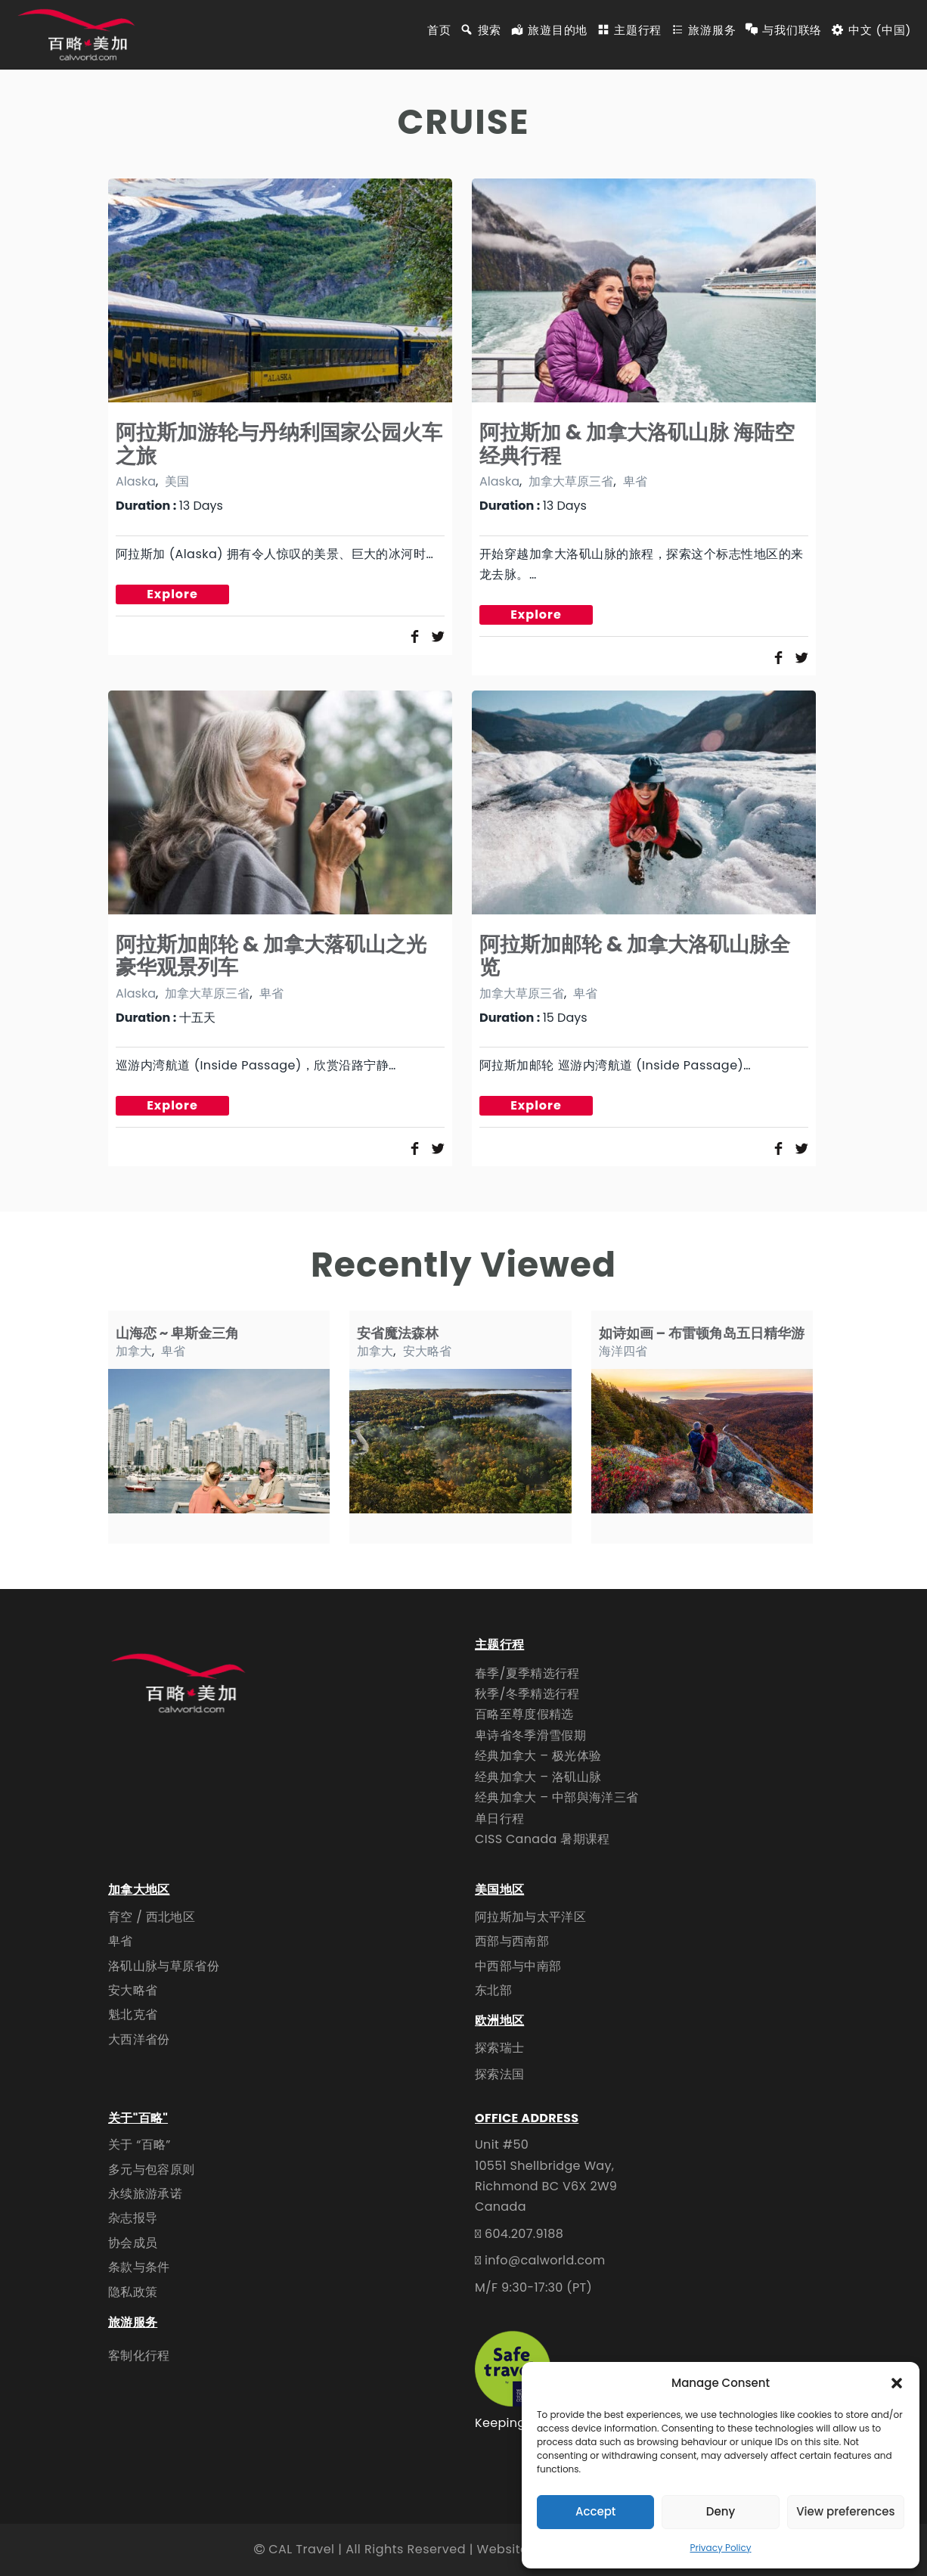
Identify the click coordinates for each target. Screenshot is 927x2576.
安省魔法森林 (398, 1333)
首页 (439, 30)
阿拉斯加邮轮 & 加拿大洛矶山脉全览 (635, 956)
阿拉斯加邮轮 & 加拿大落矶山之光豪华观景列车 (271, 956)
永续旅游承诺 (145, 2193)
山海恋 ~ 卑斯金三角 (177, 1333)
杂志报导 (132, 2218)
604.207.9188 (524, 2233)
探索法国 (499, 2074)
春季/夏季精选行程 (527, 1673)
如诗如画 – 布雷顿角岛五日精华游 (702, 1333)
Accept (595, 2511)
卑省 (635, 481)
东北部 (493, 1990)
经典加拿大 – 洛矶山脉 (538, 1777)
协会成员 (132, 2243)
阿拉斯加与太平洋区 (530, 1917)
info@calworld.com (545, 2260)
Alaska (136, 481)
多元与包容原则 (151, 2169)
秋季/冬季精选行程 (527, 1693)
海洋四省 (623, 1351)
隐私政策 (132, 2292)
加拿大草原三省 (571, 481)
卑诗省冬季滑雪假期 (530, 1735)
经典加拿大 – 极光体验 (538, 1755)
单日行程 (499, 1818)
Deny (720, 2511)
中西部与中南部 (518, 1966)
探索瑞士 (499, 2047)
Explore (172, 594)
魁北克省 (132, 2014)
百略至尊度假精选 (524, 1714)
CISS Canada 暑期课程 (542, 1839)
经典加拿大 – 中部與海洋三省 (556, 1797)
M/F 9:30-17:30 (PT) (533, 2287)
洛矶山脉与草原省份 (163, 1966)
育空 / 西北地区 (151, 1917)
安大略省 (427, 1351)
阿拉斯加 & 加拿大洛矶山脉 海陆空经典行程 (637, 443)
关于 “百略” (139, 2144)
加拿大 (134, 1351)
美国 (177, 481)
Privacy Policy (720, 2547)
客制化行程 (139, 2355)
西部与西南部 (512, 1941)
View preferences (845, 2511)
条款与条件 (139, 2267)
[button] (896, 2383)
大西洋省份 (139, 2039)
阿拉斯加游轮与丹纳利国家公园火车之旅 (279, 443)
